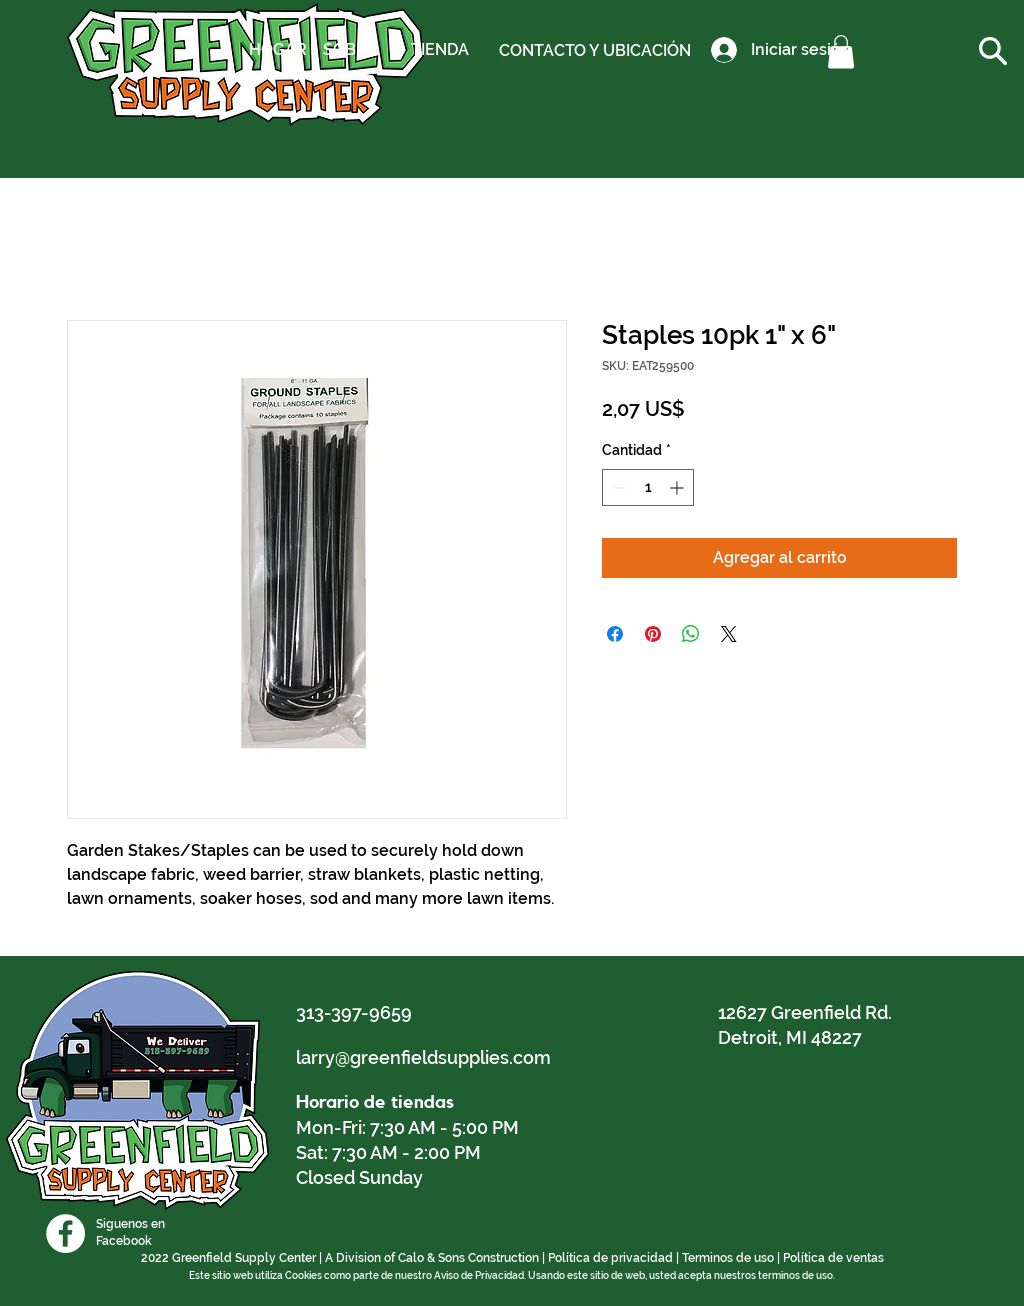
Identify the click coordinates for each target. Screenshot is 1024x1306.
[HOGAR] (278, 50)
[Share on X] (729, 634)
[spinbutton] (648, 487)
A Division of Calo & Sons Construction (432, 1258)
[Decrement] (617, 487)
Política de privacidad (610, 1258)
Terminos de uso (728, 1258)
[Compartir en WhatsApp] (691, 634)
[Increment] (678, 487)
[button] (841, 51)
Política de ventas (833, 1258)
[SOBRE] (349, 50)
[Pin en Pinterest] (653, 634)
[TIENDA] (440, 50)
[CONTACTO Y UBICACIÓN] (595, 51)
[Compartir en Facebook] (615, 634)
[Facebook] (65, 1233)
